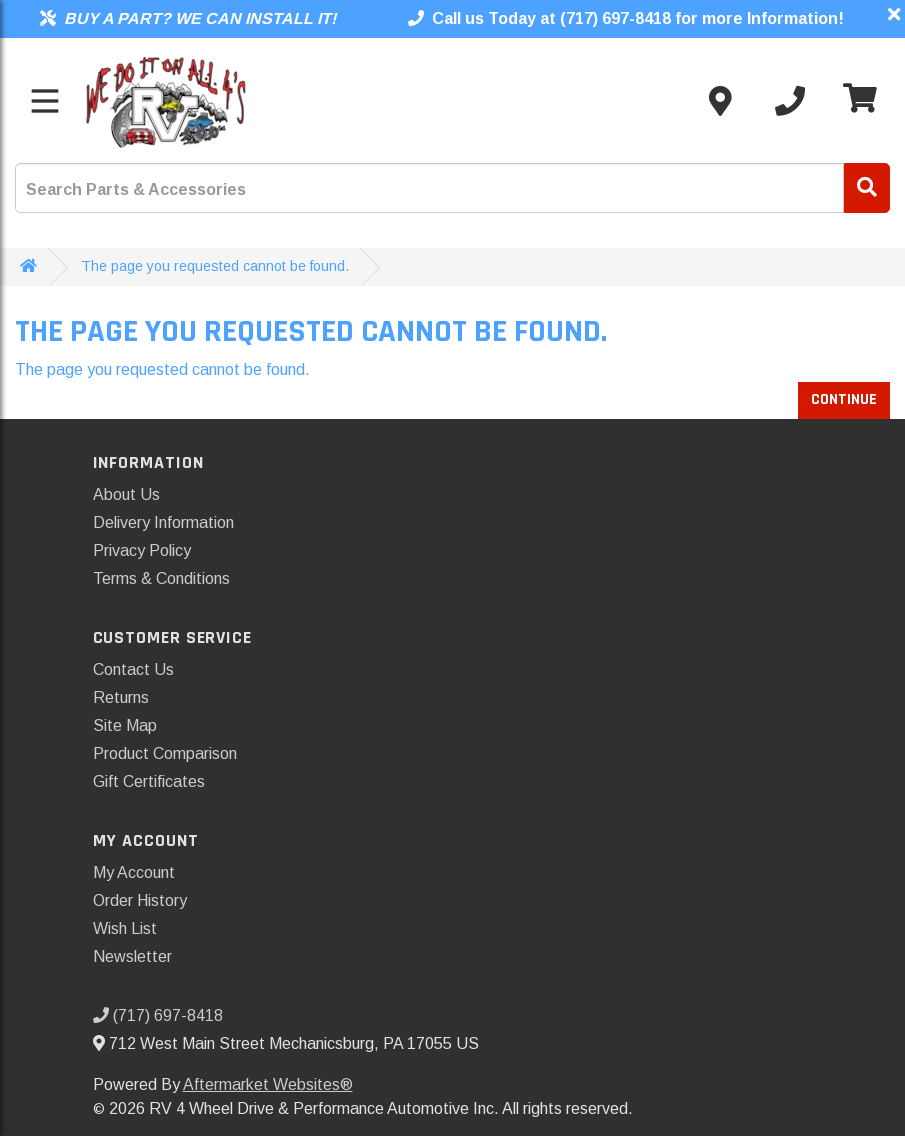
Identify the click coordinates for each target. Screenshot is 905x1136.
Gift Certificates (149, 781)
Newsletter (132, 956)
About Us (126, 494)
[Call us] (790, 101)
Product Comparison (165, 753)
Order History (140, 900)
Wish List (125, 928)
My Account (134, 872)
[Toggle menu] (45, 101)
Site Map (125, 725)
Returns (121, 697)
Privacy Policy (142, 550)
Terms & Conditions (161, 578)
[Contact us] (720, 101)
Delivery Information (163, 522)
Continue (844, 399)
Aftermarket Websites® (268, 1084)
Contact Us (133, 669)
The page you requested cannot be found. (215, 266)
